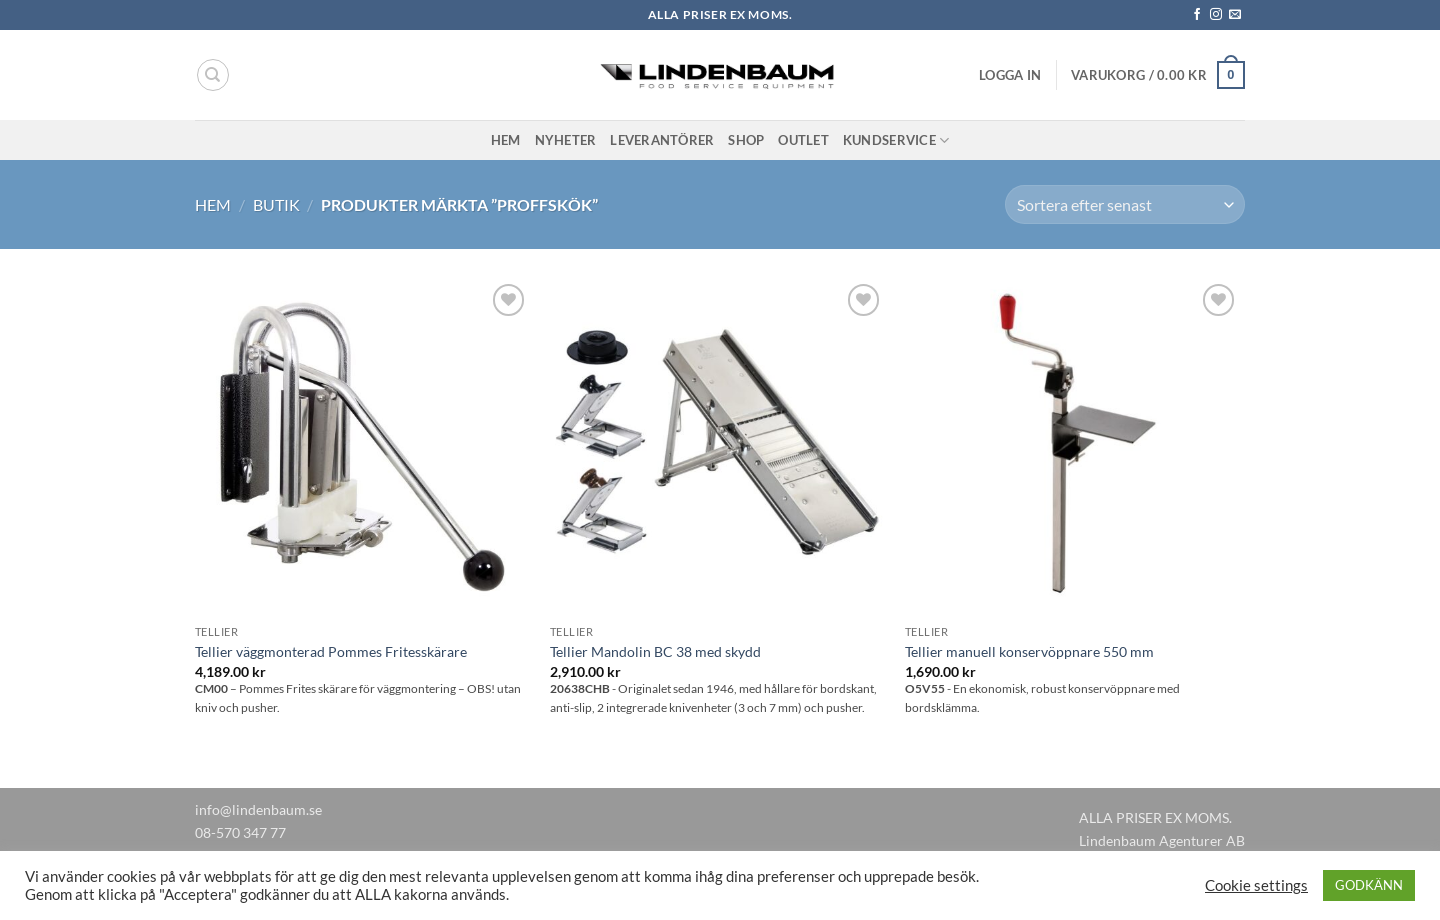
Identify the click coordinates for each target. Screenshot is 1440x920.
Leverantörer (662, 140)
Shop (746, 140)
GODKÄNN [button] (1369, 885)
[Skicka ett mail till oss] (1235, 15)
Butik (276, 204)
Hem (506, 140)
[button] (1010, 75)
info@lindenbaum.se (258, 809)
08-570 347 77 (240, 832)
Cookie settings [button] (1256, 885)
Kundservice (896, 140)
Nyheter (566, 140)
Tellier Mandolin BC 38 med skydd (655, 651)
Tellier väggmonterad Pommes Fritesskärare (331, 651)
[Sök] (213, 75)
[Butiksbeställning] (1125, 204)
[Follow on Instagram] (1216, 15)
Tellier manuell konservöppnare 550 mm (1029, 651)
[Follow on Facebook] (1197, 15)
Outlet (803, 140)
